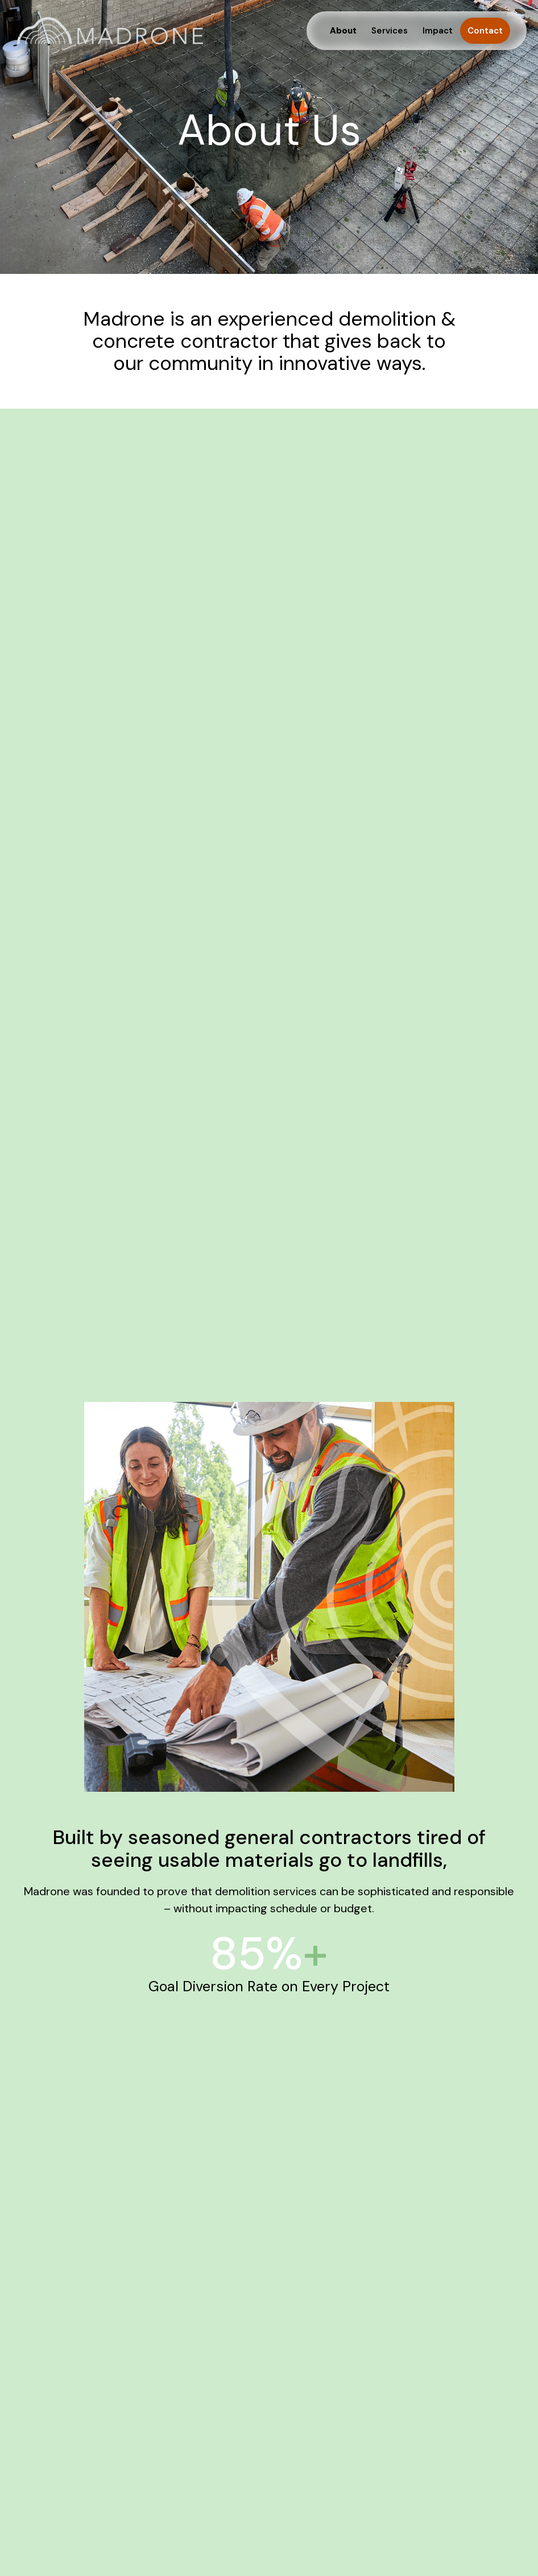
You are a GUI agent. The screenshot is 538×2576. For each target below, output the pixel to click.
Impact (438, 30)
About (343, 30)
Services (389, 30)
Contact (485, 30)
